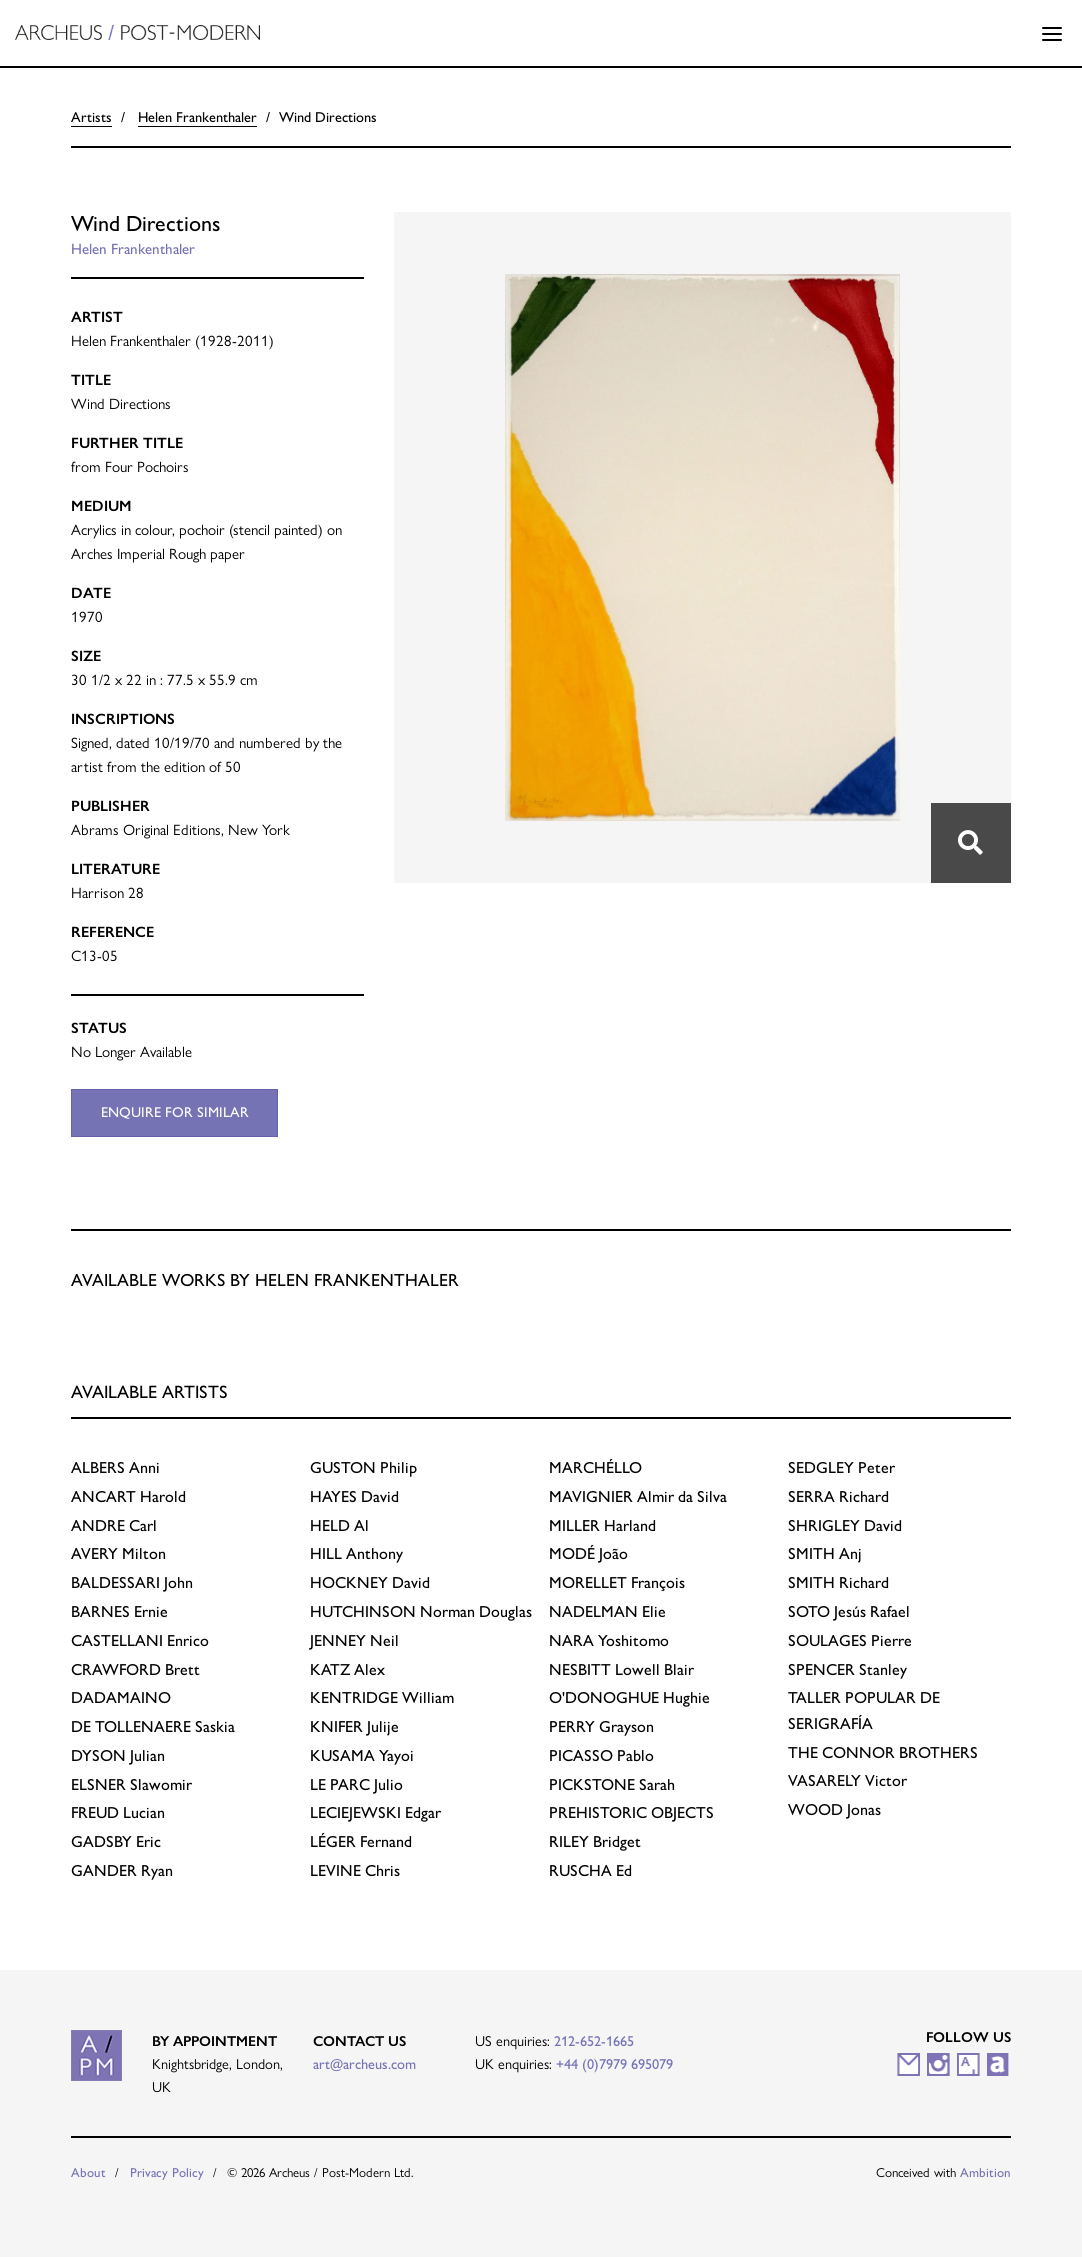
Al (339, 1525)
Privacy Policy (167, 2172)
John (132, 1582)
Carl (114, 1525)
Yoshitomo (609, 1640)
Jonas (834, 1809)
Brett (135, 1669)
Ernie (119, 1611)
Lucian (118, 1812)
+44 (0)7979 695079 (614, 2064)
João (588, 1553)
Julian (118, 1755)
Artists (91, 117)
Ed (590, 1870)
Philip (363, 1467)
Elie (607, 1611)
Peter (841, 1467)
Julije (354, 1726)
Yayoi (362, 1755)
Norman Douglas (421, 1611)
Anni (115, 1467)
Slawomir (131, 1784)
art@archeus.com (364, 2064)
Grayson (601, 1726)
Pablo (601, 1755)
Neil (354, 1640)
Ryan (122, 1870)
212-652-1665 (594, 2041)
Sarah (612, 1784)
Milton (118, 1553)
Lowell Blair (621, 1669)
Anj (825, 1553)
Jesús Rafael (849, 1611)
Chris (355, 1870)
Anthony (356, 1553)
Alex (347, 1669)
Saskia (153, 1726)
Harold (128, 1496)
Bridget (595, 1841)
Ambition (985, 2172)
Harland (602, 1525)
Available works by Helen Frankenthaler (265, 1279)
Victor (847, 1780)
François (617, 1582)
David (354, 1496)
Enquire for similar (175, 1112)
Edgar (375, 1812)
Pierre (850, 1640)
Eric (116, 1841)
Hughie (629, 1697)
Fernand (361, 1841)
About (88, 2172)
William (382, 1697)
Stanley (847, 1669)
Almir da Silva (638, 1496)
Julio (356, 1784)
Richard (838, 1496)
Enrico (140, 1640)
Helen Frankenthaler (197, 117)
